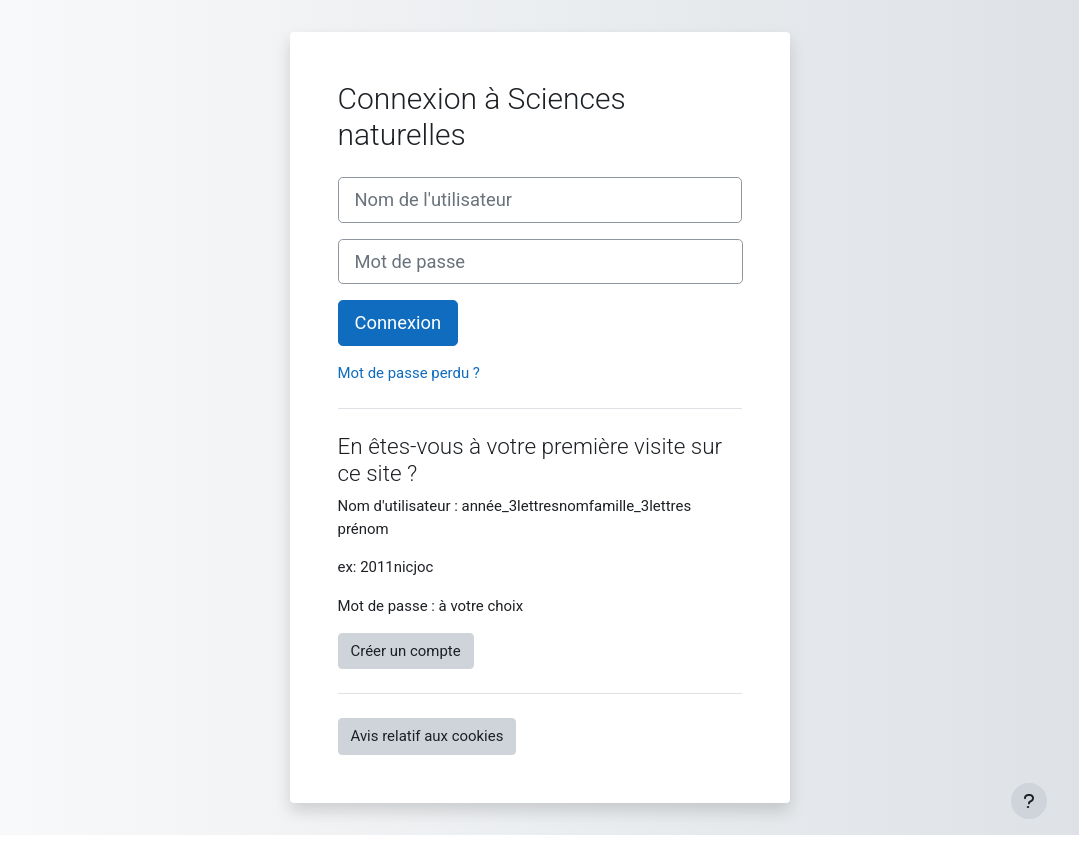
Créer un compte (406, 651)
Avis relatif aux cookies (427, 736)
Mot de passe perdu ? (409, 373)
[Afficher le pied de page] (1029, 801)
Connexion (398, 322)
